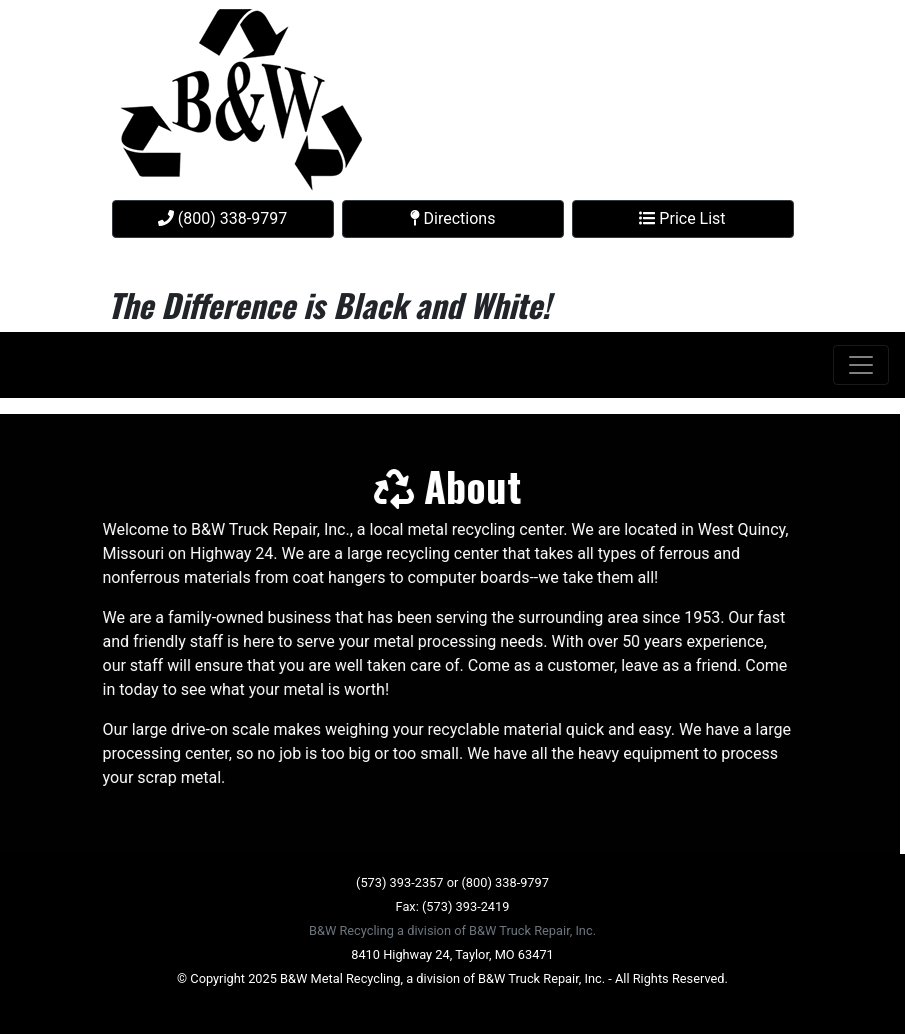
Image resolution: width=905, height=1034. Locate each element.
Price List (682, 218)
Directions (453, 218)
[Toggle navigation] (861, 365)
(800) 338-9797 (222, 218)
